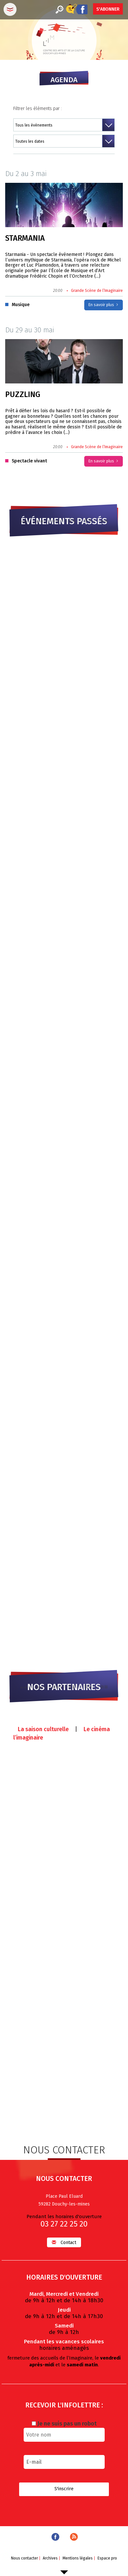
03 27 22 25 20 (64, 2223)
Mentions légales (78, 2558)
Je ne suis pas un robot (64, 2423)
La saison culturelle (43, 1729)
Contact (64, 2242)
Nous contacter (24, 2558)
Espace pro (107, 2558)
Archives (50, 2558)
